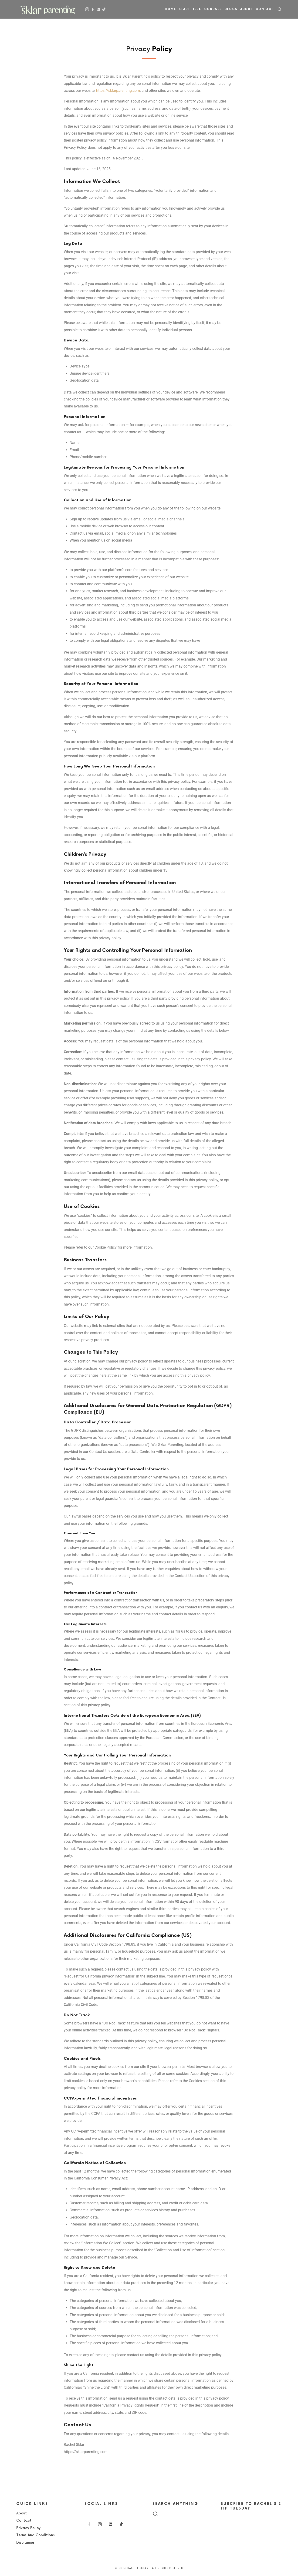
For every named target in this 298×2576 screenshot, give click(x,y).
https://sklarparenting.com (118, 90)
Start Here (190, 9)
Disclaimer (25, 2542)
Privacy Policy (28, 2528)
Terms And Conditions (35, 2535)
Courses (213, 9)
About (246, 9)
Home (170, 9)
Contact (265, 9)
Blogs (231, 9)
